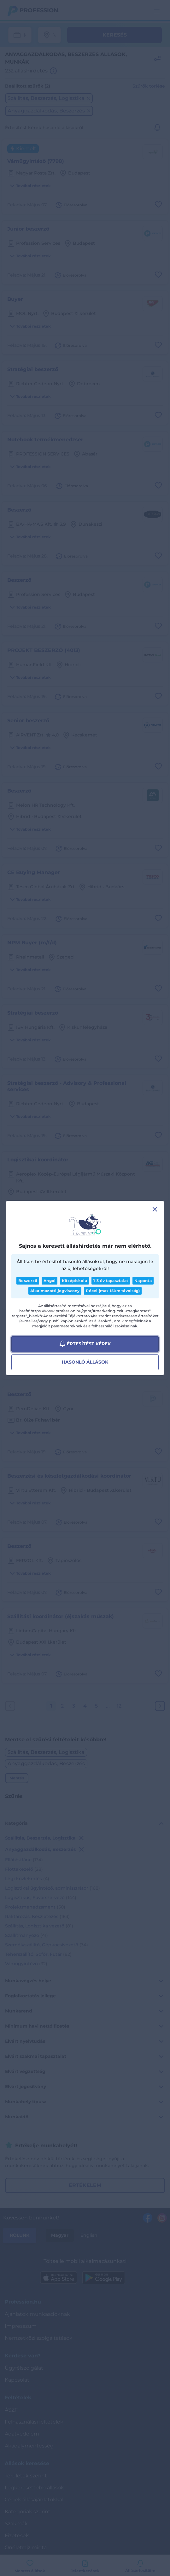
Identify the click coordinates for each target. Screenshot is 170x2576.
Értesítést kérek (85, 1344)
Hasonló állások (85, 1362)
